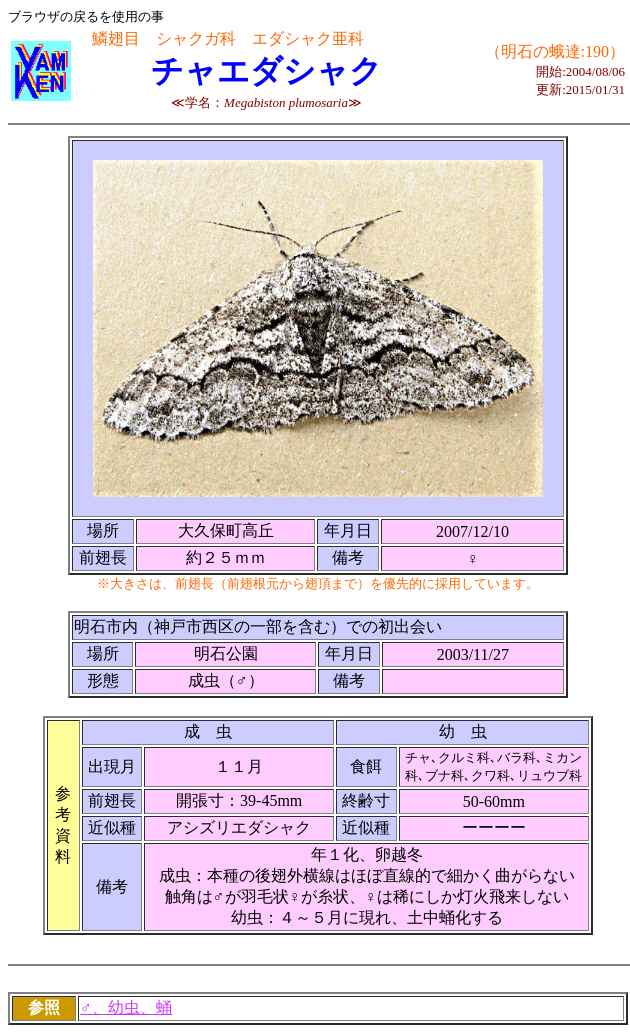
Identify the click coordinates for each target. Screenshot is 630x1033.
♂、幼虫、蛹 (126, 1007)
